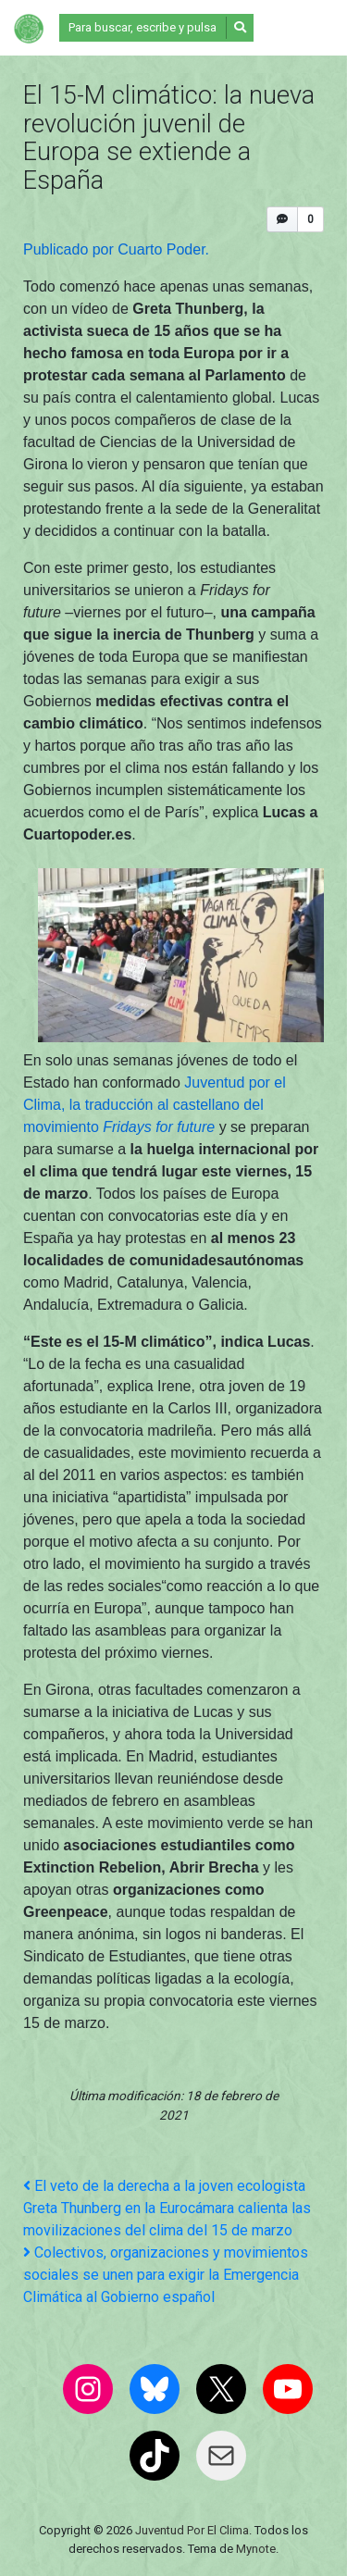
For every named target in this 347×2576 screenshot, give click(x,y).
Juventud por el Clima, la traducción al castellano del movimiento (154, 1105)
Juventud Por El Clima (192, 2530)
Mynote (256, 2549)
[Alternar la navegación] (298, 27)
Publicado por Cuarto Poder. (118, 249)
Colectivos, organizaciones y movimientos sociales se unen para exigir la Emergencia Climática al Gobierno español (165, 2275)
